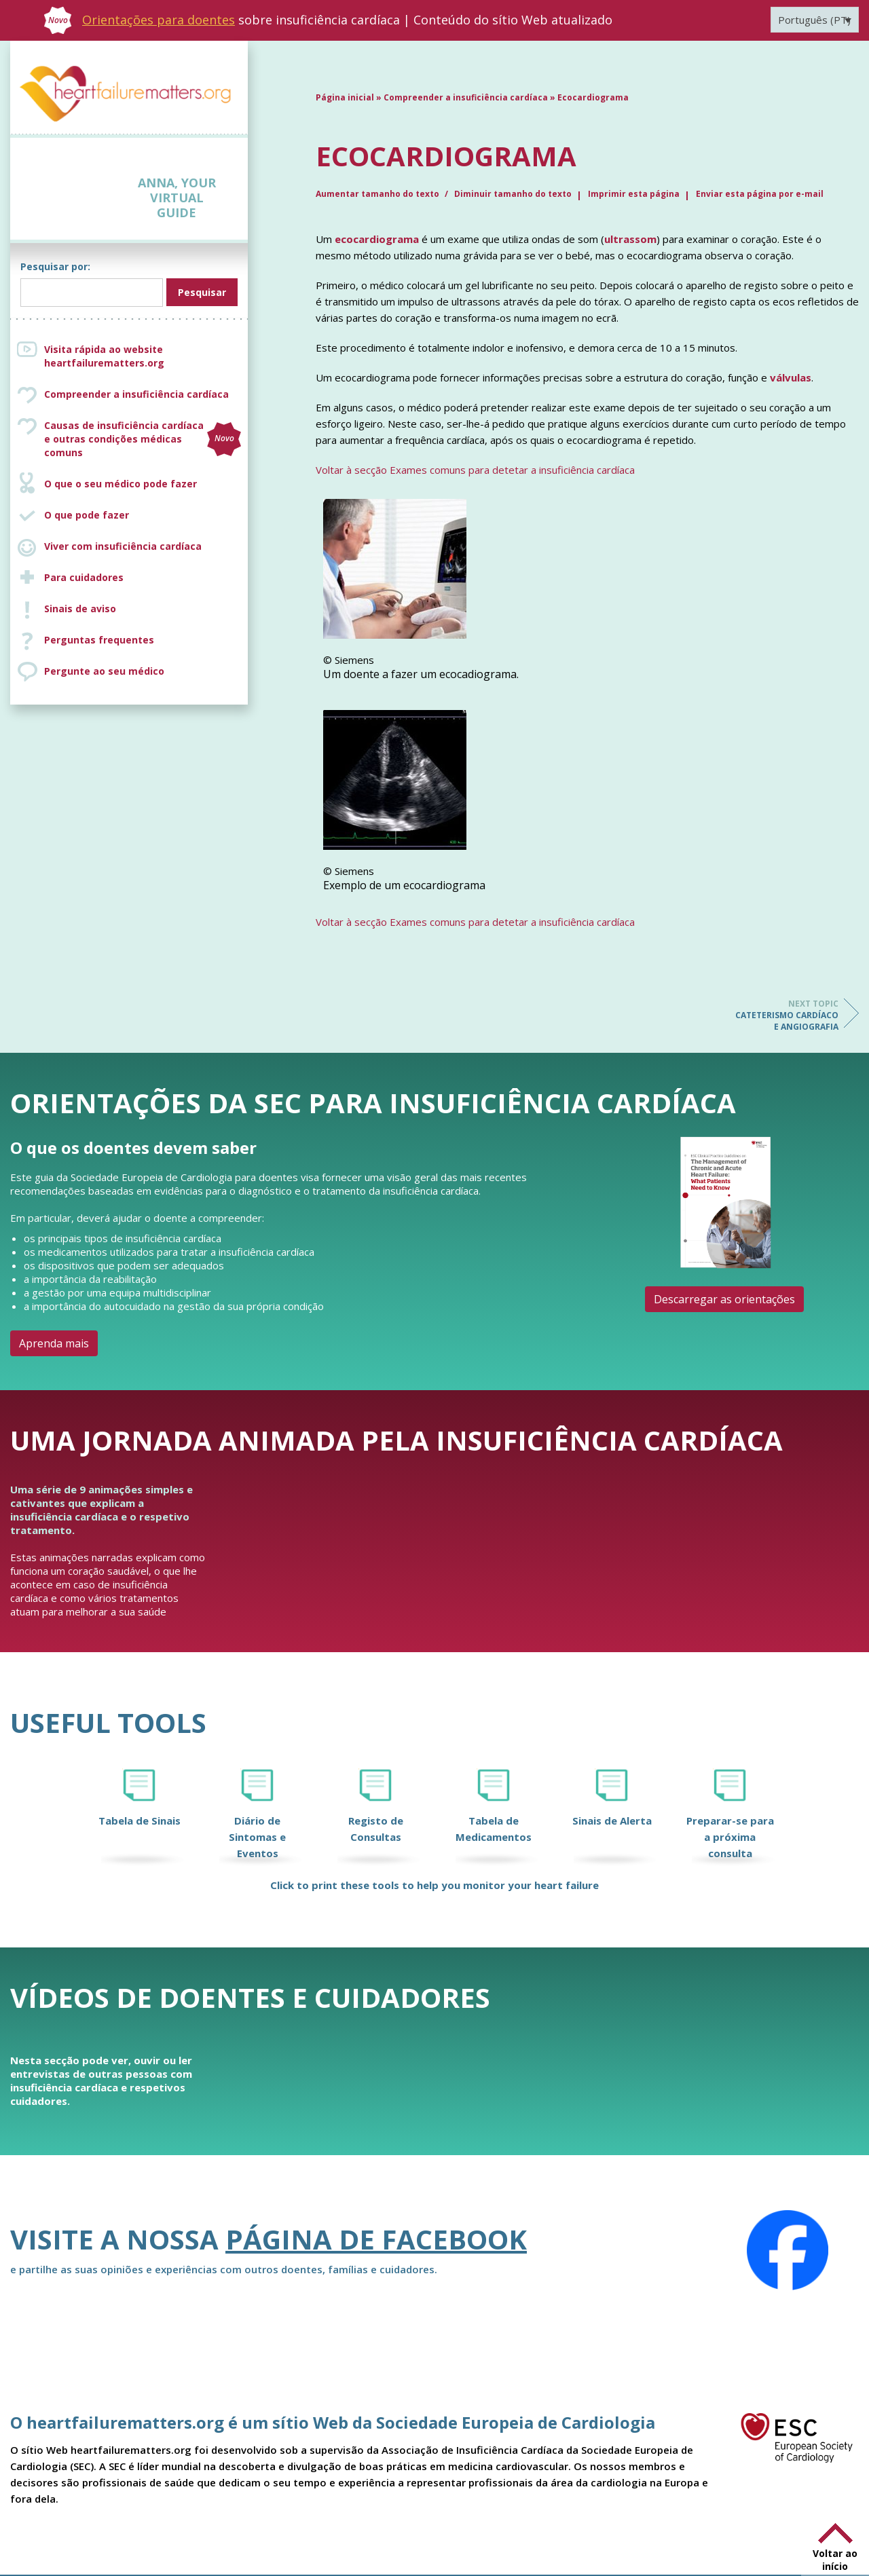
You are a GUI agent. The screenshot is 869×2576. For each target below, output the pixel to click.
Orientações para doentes (158, 20)
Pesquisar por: (55, 266)
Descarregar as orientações (724, 1299)
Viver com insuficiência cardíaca (123, 546)
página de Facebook (376, 2239)
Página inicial (345, 97)
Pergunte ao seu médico (104, 671)
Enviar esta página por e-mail (760, 194)
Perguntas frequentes (99, 639)
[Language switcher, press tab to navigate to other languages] (815, 20)
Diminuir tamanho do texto (513, 194)
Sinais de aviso (80, 608)
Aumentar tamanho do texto (378, 194)
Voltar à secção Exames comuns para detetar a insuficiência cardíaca (475, 470)
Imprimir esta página (634, 194)
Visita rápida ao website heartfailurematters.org (104, 356)
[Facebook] (787, 2250)
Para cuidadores (84, 577)
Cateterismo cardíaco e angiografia (784, 1015)
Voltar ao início (835, 2560)
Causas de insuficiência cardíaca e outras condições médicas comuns (142, 439)
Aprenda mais (54, 1343)
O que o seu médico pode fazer (120, 483)
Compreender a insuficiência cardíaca (136, 394)
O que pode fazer (86, 514)
